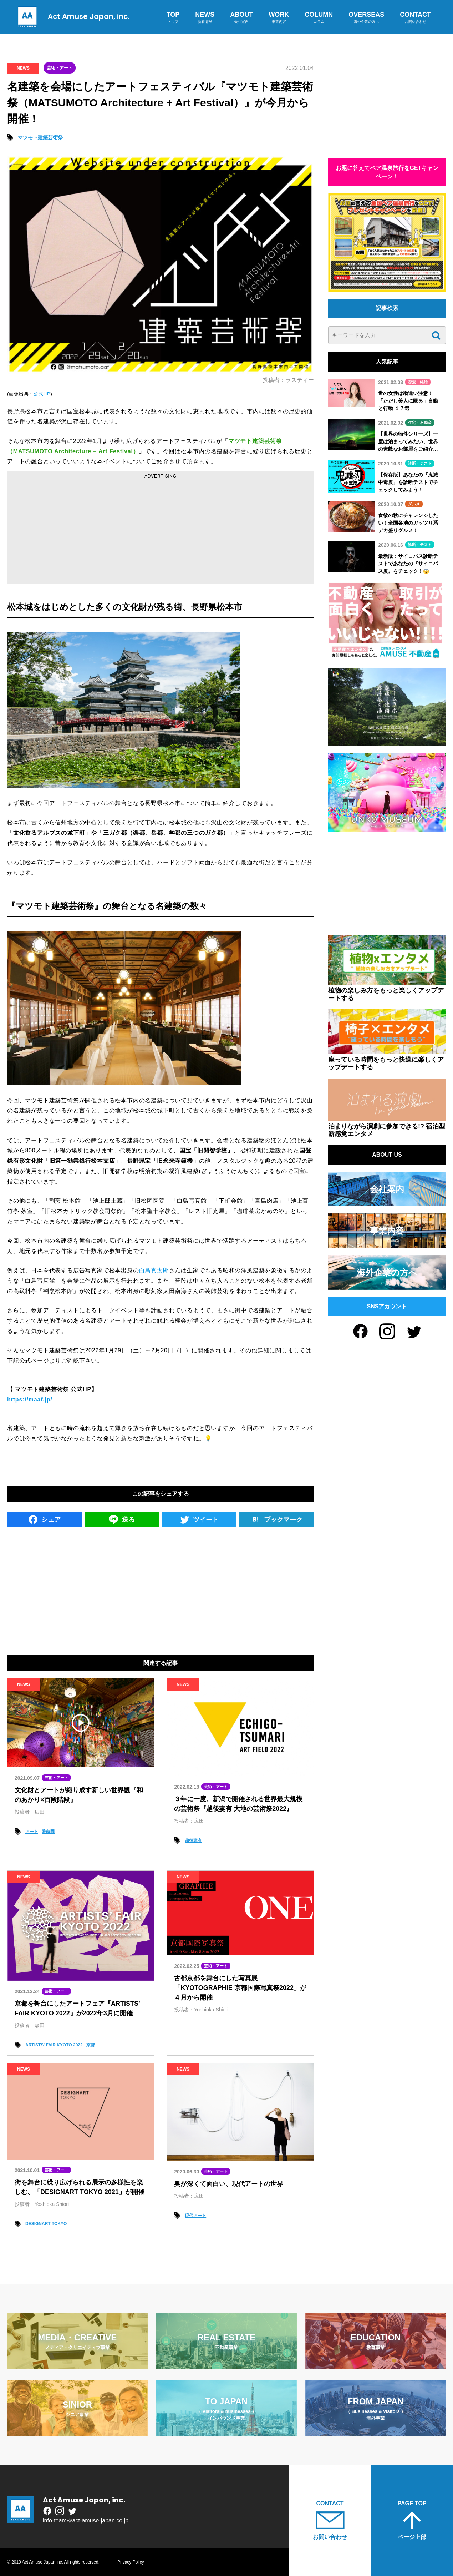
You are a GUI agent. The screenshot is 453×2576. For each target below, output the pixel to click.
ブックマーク (276, 1519)
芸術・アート (59, 67)
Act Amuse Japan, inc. (71, 16)
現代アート (195, 2215)
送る (122, 1519)
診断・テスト (420, 463)
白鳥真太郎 (154, 1270)
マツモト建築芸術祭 (40, 137)
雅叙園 (48, 1831)
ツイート (199, 1519)
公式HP (42, 393)
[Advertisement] (160, 530)
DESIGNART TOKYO (46, 2223)
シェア (44, 1519)
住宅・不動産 (420, 422)
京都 (90, 2044)
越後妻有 (193, 1840)
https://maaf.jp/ (29, 1399)
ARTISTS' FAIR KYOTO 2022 (54, 2044)
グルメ (414, 504)
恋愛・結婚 (418, 382)
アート (31, 1831)
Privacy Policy (130, 2562)
